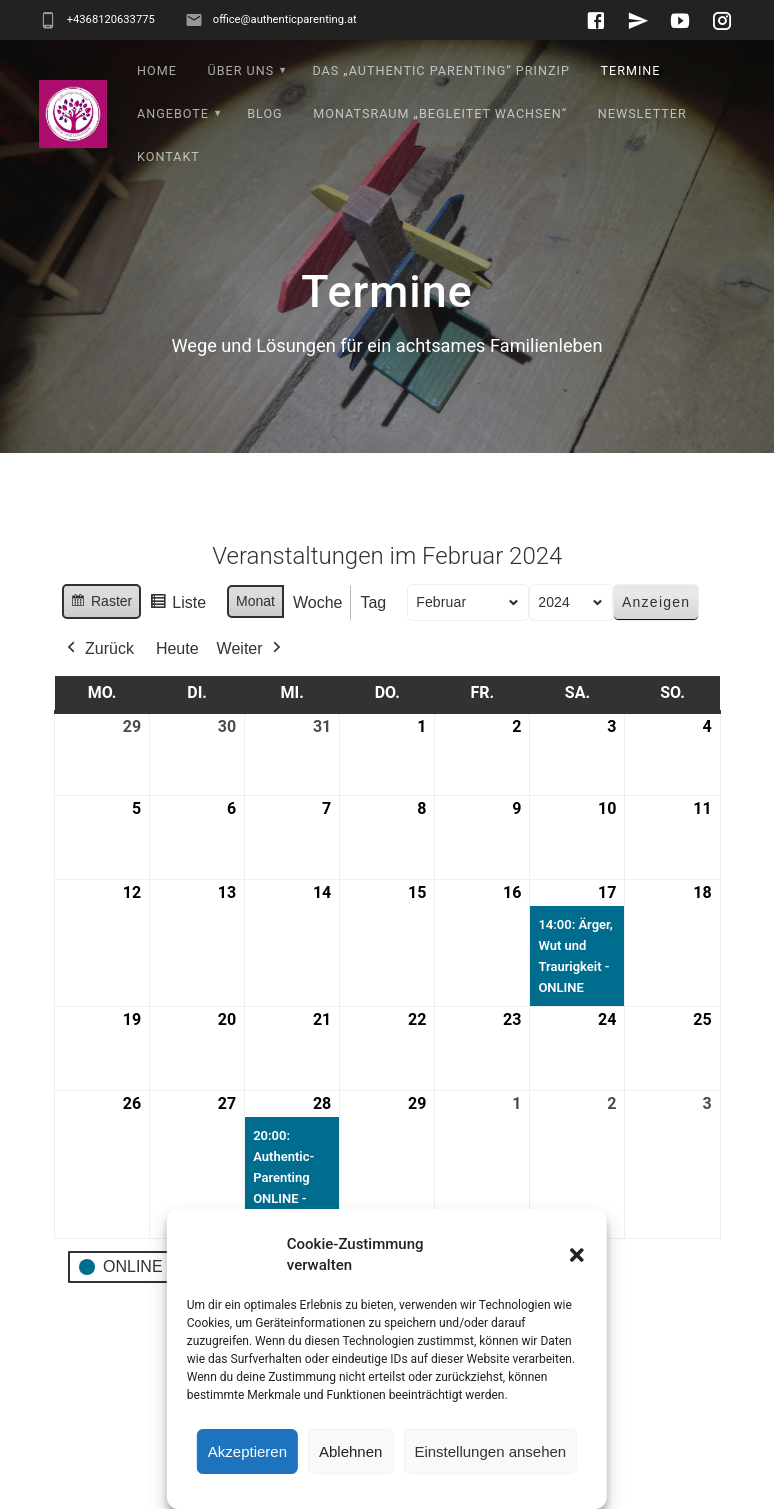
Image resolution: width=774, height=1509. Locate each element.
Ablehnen (350, 1451)
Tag (373, 602)
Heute (177, 648)
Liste (177, 605)
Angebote (173, 113)
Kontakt (168, 156)
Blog (264, 113)
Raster (101, 604)
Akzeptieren (247, 1451)
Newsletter (642, 113)
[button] (577, 1255)
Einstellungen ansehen (490, 1451)
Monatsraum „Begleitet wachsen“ (440, 113)
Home (157, 70)
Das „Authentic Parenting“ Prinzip (440, 70)
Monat (255, 601)
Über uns (240, 70)
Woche (318, 602)
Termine (630, 70)
